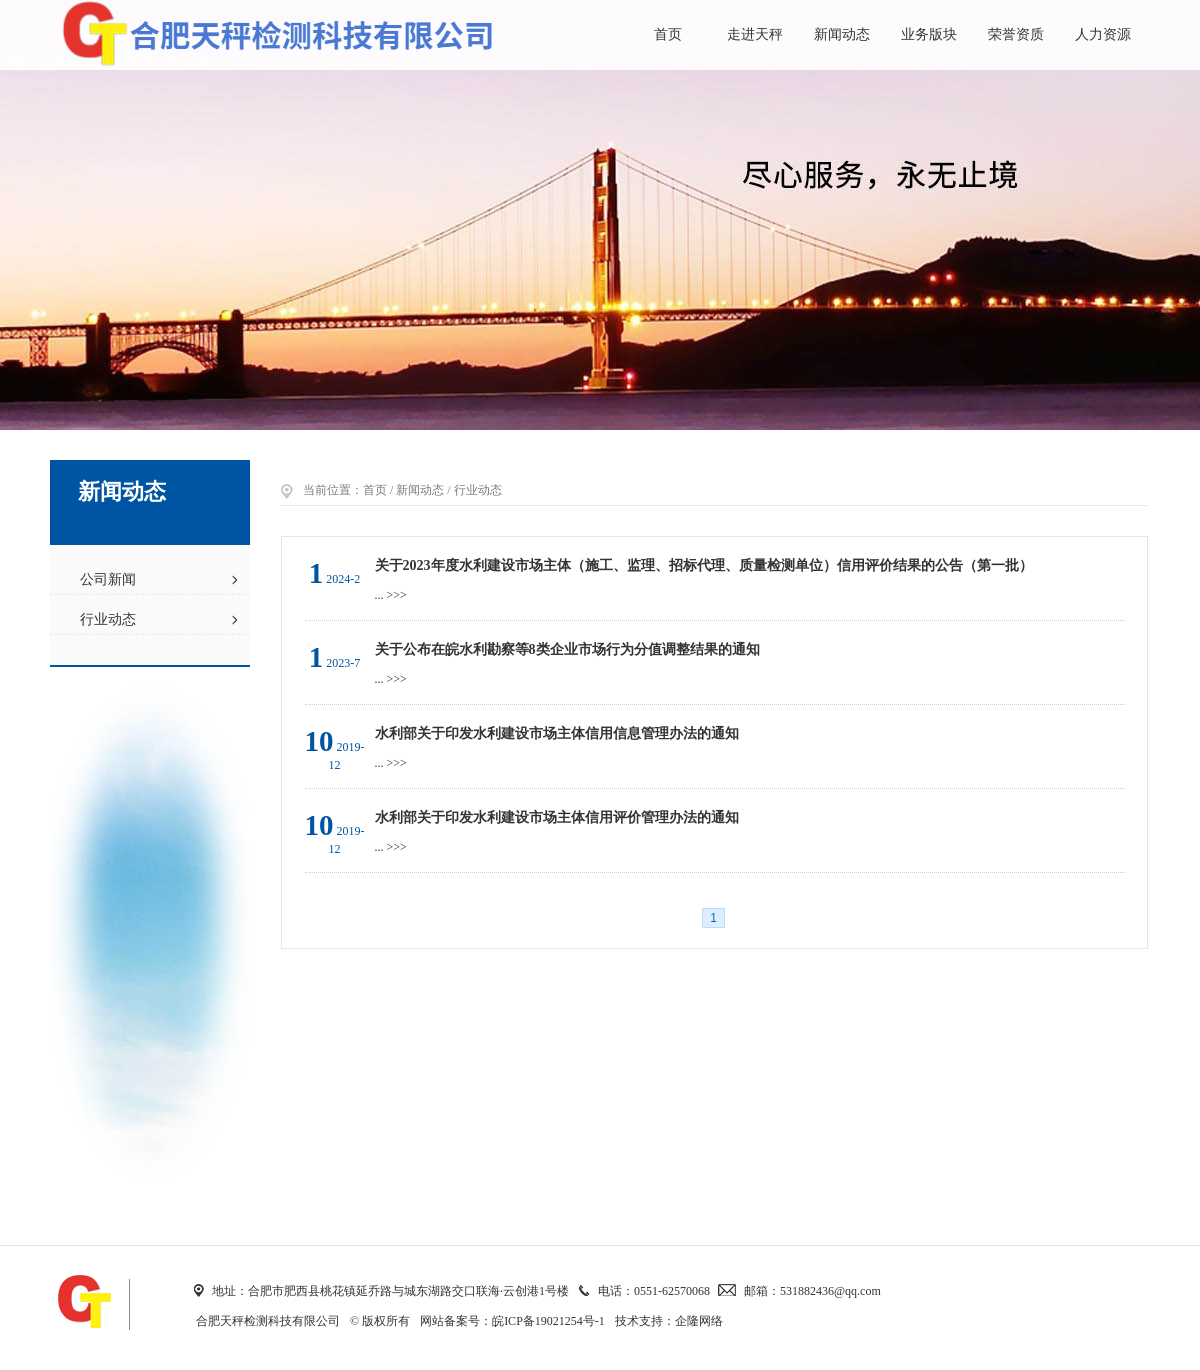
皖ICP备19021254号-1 (548, 1321)
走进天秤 (755, 34)
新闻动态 (842, 34)
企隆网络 (699, 1321)
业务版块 (929, 34)
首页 (668, 34)
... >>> (391, 595)
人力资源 (1103, 34)
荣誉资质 (1016, 34)
